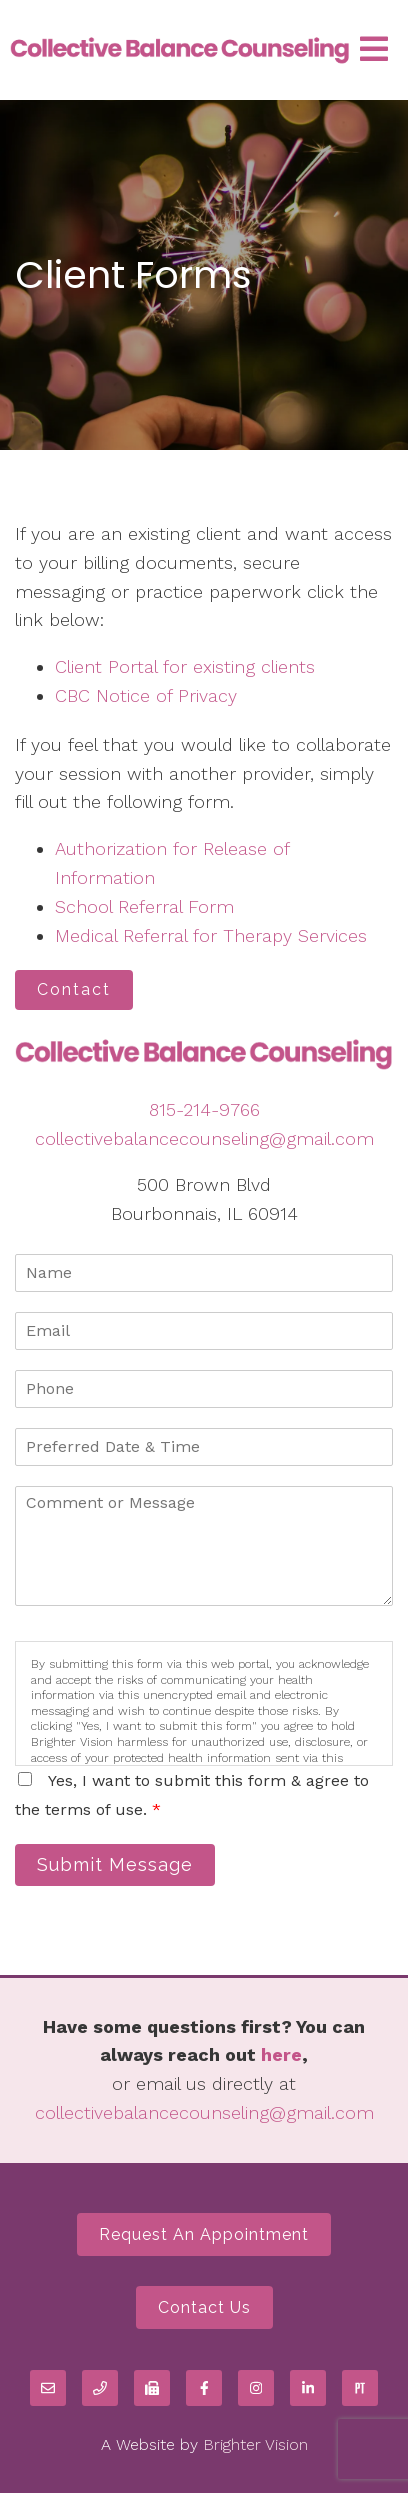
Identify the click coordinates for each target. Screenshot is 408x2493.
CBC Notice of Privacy (146, 695)
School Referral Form (144, 906)
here (281, 2054)
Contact (74, 989)
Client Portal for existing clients (185, 666)
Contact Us (204, 2307)
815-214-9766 (204, 1109)
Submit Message (115, 1864)
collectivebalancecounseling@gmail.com (204, 1138)
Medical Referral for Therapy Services (211, 935)
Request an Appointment (204, 2234)
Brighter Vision (255, 2444)
